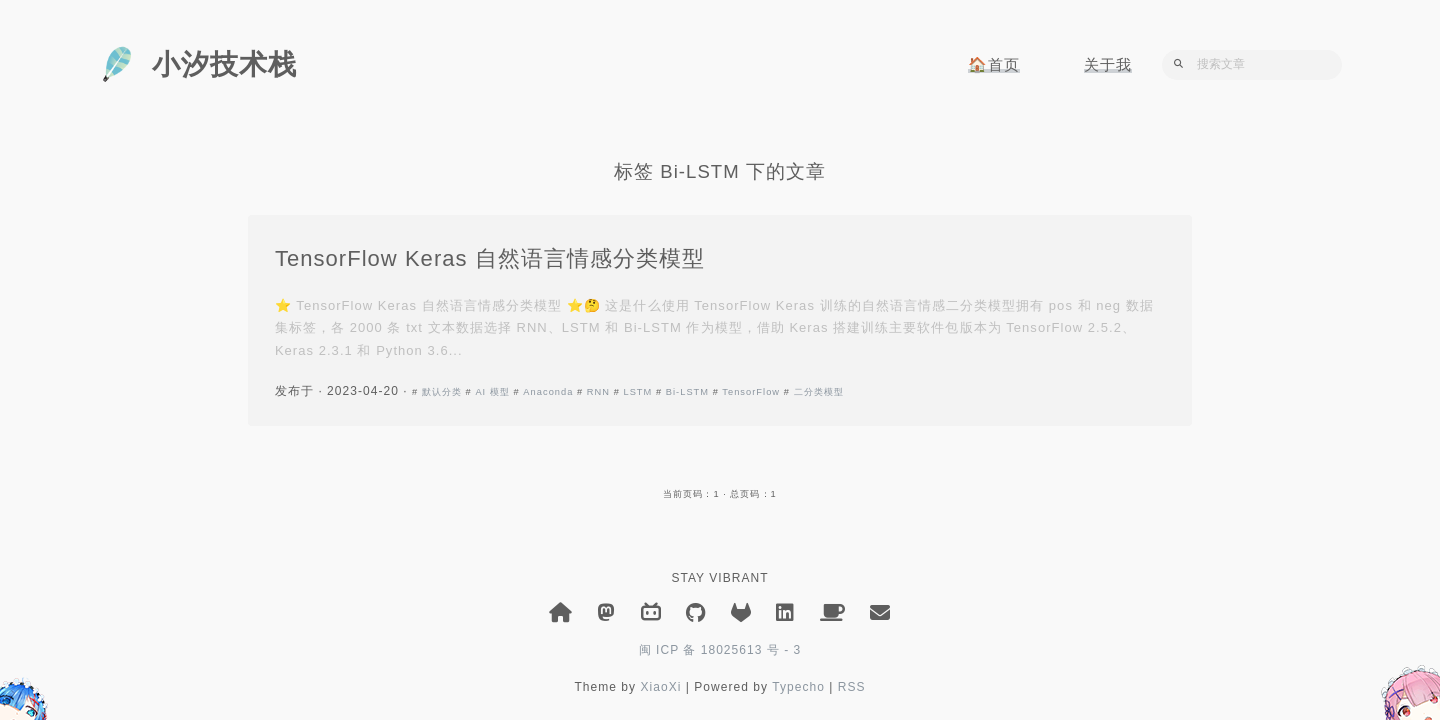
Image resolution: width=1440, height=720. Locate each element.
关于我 (1108, 64)
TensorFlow (754, 393)
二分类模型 (822, 393)
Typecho (798, 687)
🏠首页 (994, 64)
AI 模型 (496, 393)
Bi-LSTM (690, 393)
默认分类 (445, 393)
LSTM (641, 393)
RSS (852, 687)
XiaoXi (660, 687)
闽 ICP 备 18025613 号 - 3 (720, 650)
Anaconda (551, 393)
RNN (601, 393)
